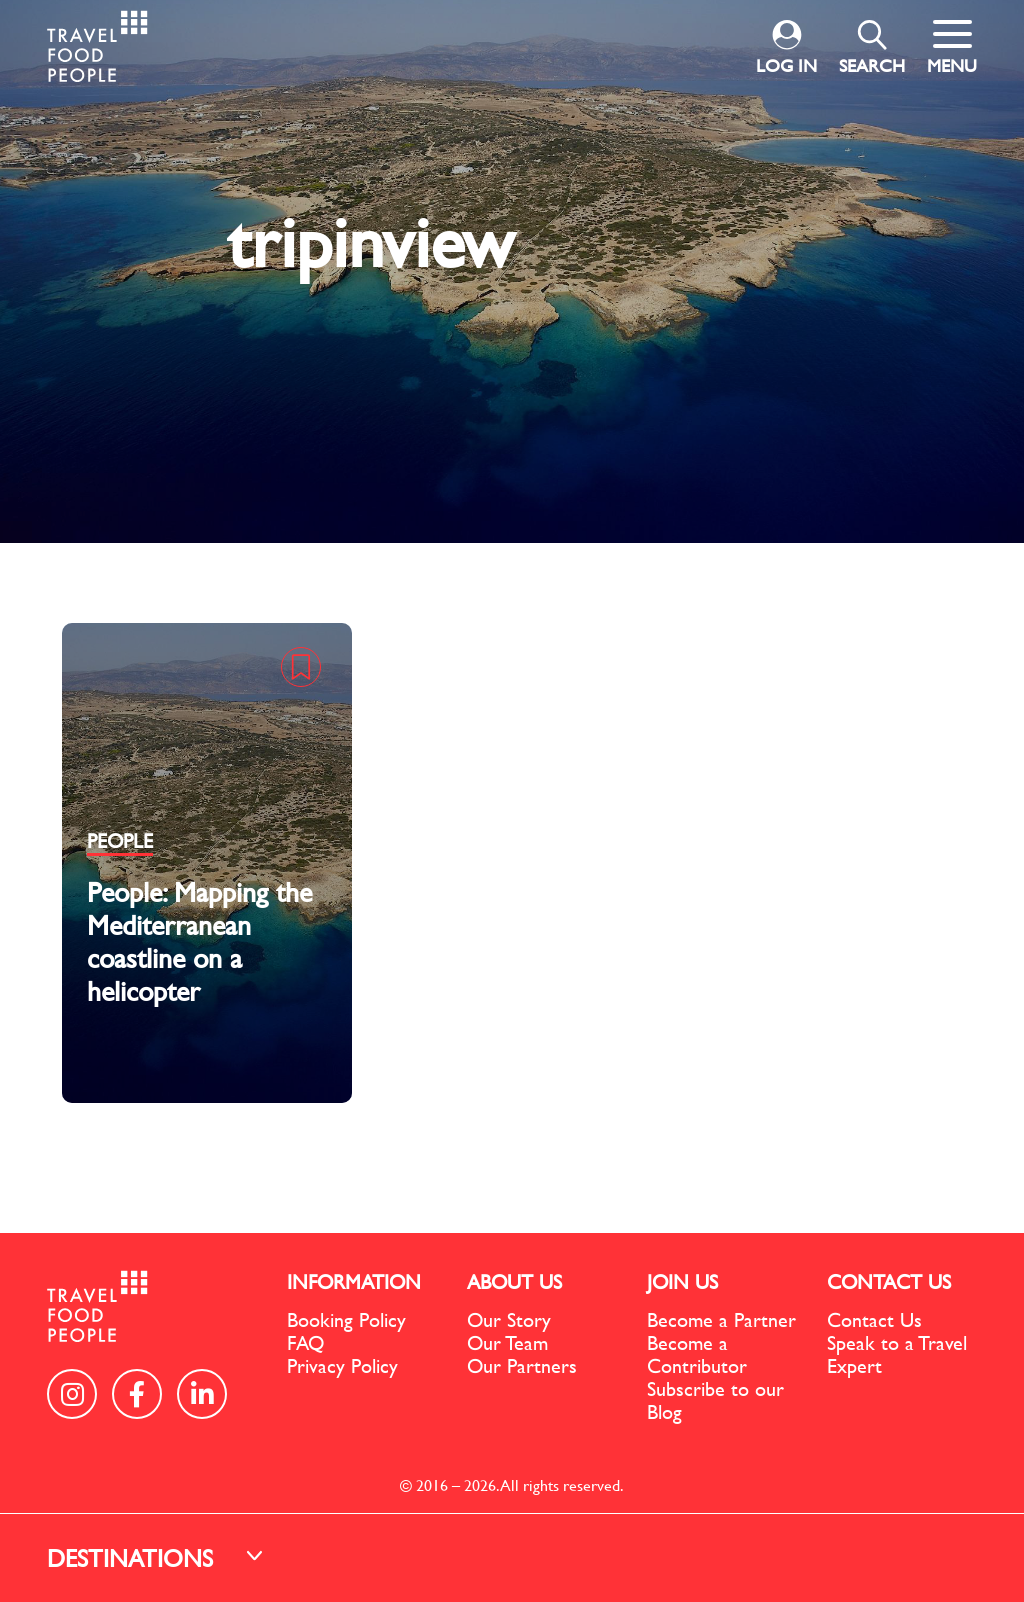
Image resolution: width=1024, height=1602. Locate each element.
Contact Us (874, 1319)
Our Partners (522, 1365)
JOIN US (682, 1281)
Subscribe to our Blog (715, 1400)
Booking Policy (346, 1319)
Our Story (509, 1319)
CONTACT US (889, 1281)
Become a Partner (721, 1319)
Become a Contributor (697, 1354)
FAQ (305, 1342)
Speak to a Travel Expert (897, 1354)
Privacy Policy (342, 1365)
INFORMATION (354, 1281)
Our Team (507, 1342)
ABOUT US (514, 1281)
